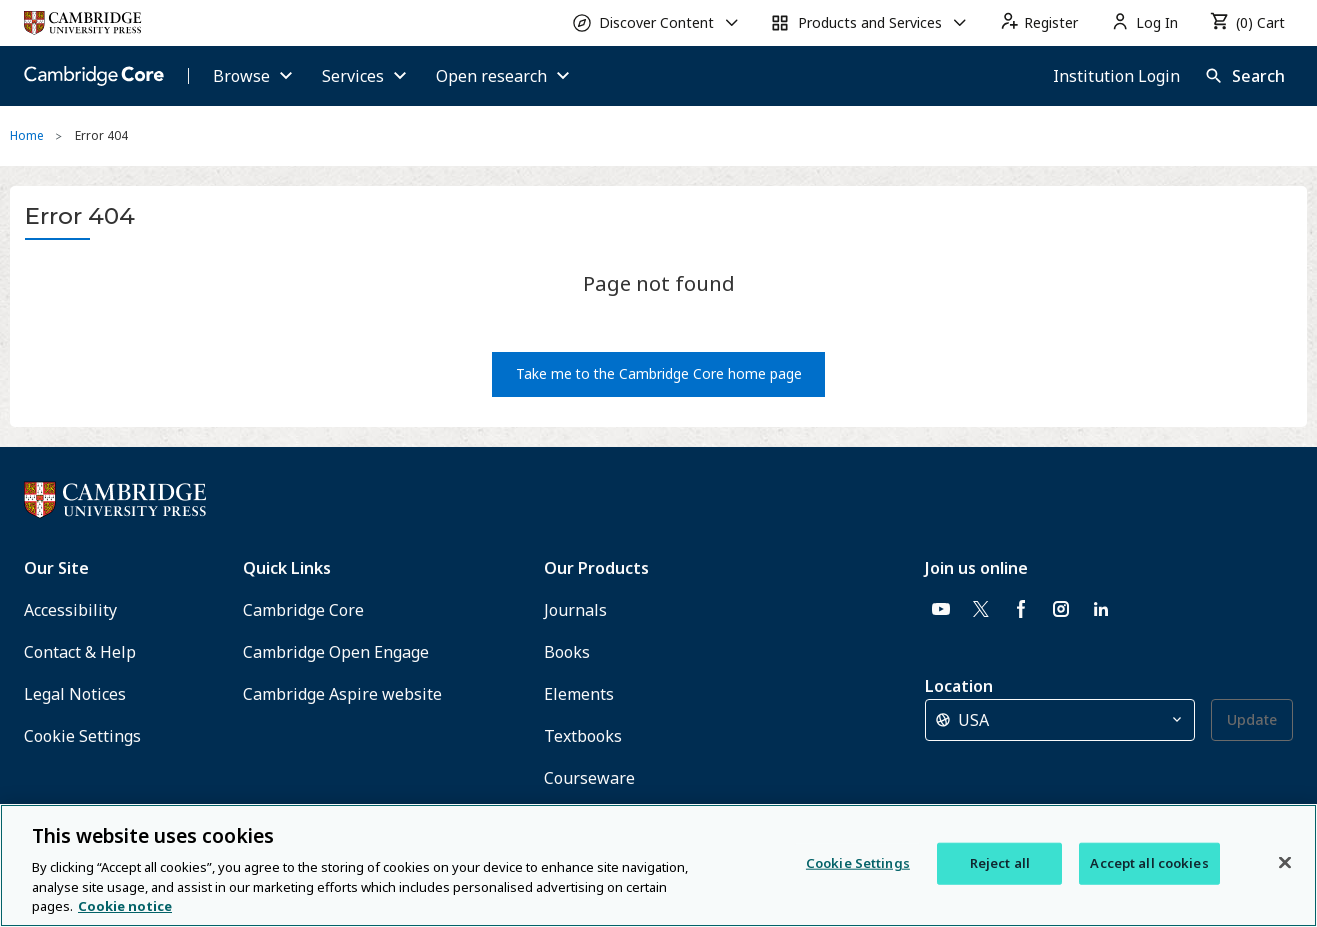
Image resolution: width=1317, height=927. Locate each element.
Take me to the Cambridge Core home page (659, 373)
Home (27, 135)
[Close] (1285, 863)
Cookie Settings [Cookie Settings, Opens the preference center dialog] (858, 863)
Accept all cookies (1149, 863)
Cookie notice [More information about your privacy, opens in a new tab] (125, 906)
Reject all (1000, 863)
